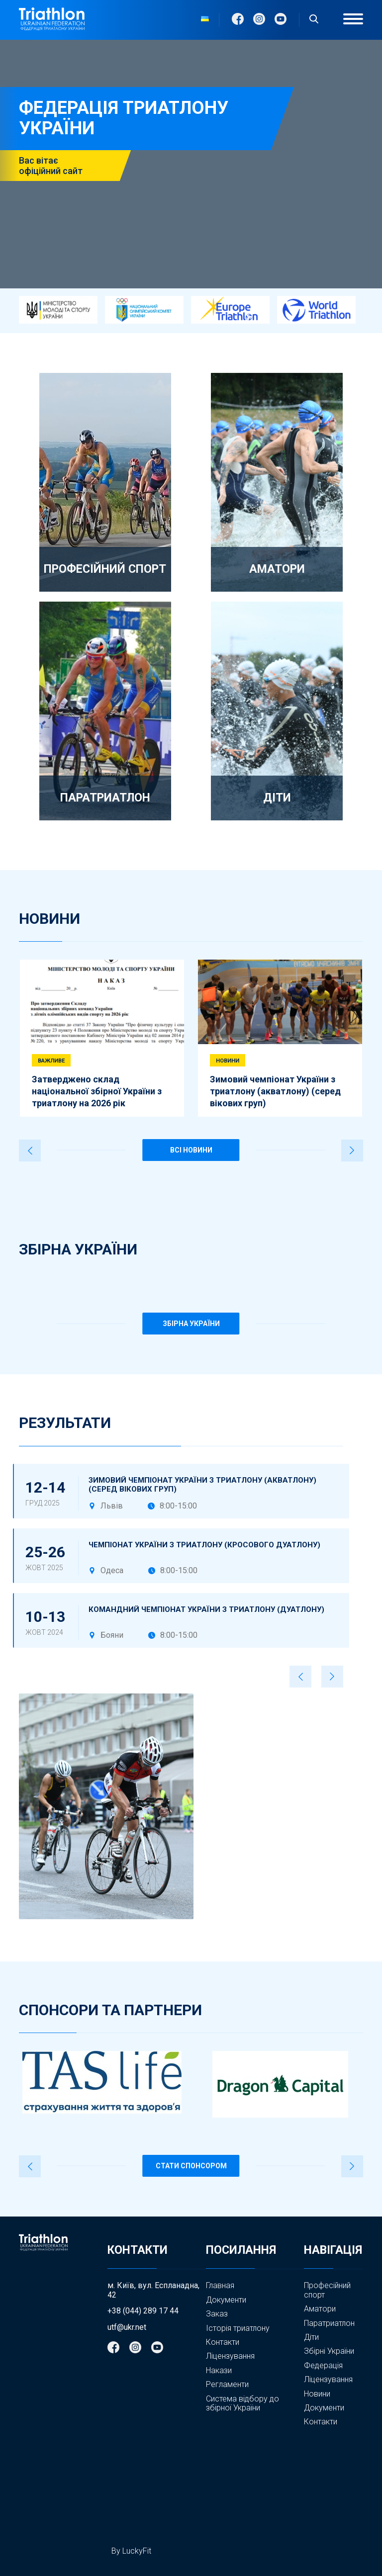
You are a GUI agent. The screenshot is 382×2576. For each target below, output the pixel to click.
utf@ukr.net (126, 2327)
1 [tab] (40, 941)
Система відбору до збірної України (242, 2403)
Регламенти (227, 2384)
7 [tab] (298, 941)
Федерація (323, 2365)
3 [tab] (126, 941)
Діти (311, 2337)
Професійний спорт (327, 2290)
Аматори (320, 2308)
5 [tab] (212, 941)
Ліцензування (230, 2356)
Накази (219, 2370)
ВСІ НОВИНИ (191, 1150)
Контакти (222, 2342)
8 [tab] (341, 941)
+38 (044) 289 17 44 (143, 2311)
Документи (226, 2300)
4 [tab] (169, 941)
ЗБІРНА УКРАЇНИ (191, 1324)
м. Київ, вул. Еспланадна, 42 (153, 2290)
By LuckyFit (131, 2551)
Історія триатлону (238, 2328)
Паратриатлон (329, 2323)
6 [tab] (255, 941)
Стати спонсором (191, 2166)
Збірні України (329, 2351)
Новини (317, 2394)
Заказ (217, 2313)
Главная (220, 2285)
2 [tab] (83, 941)
